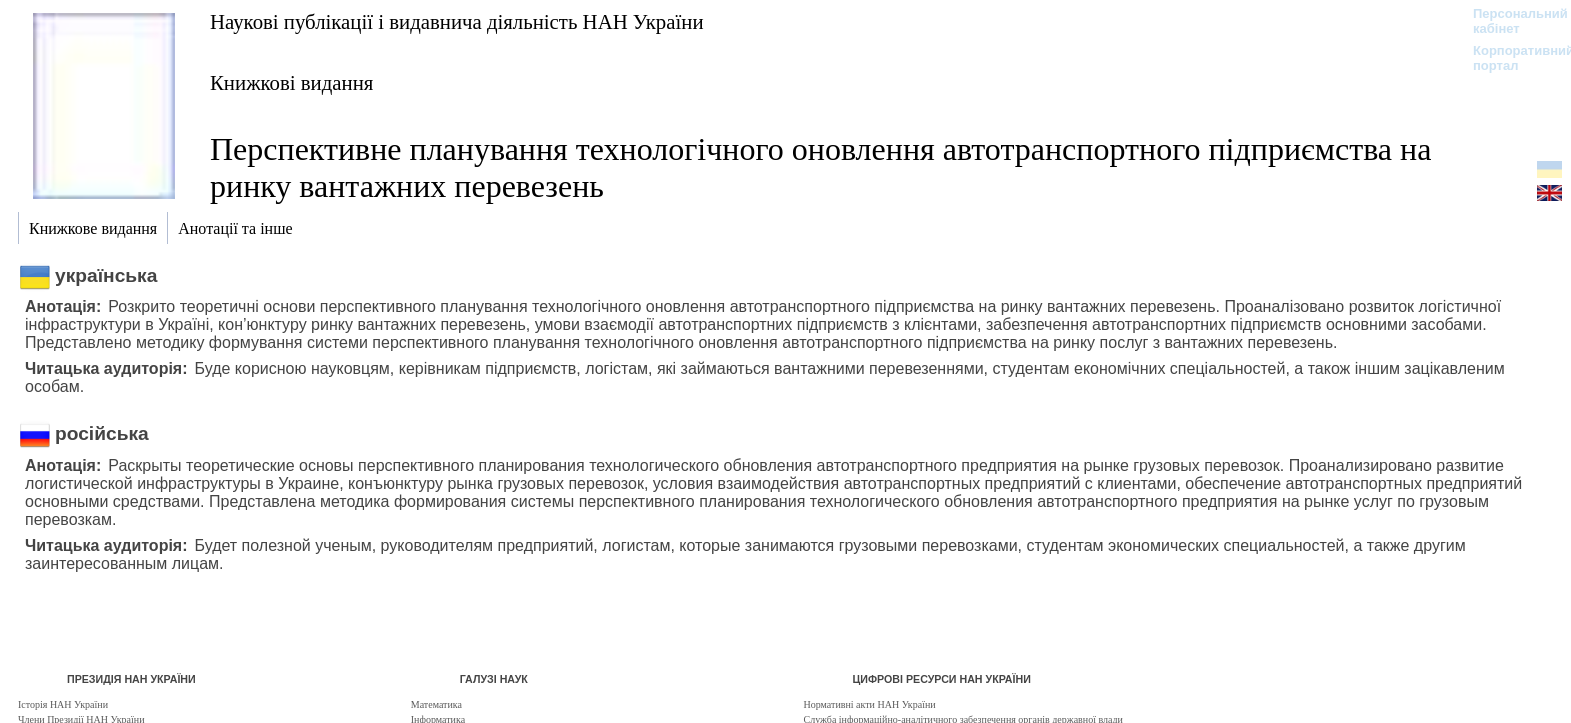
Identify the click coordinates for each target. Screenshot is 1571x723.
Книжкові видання (291, 82)
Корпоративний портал (1510, 58)
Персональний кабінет (1510, 21)
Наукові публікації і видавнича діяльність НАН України (457, 21)
